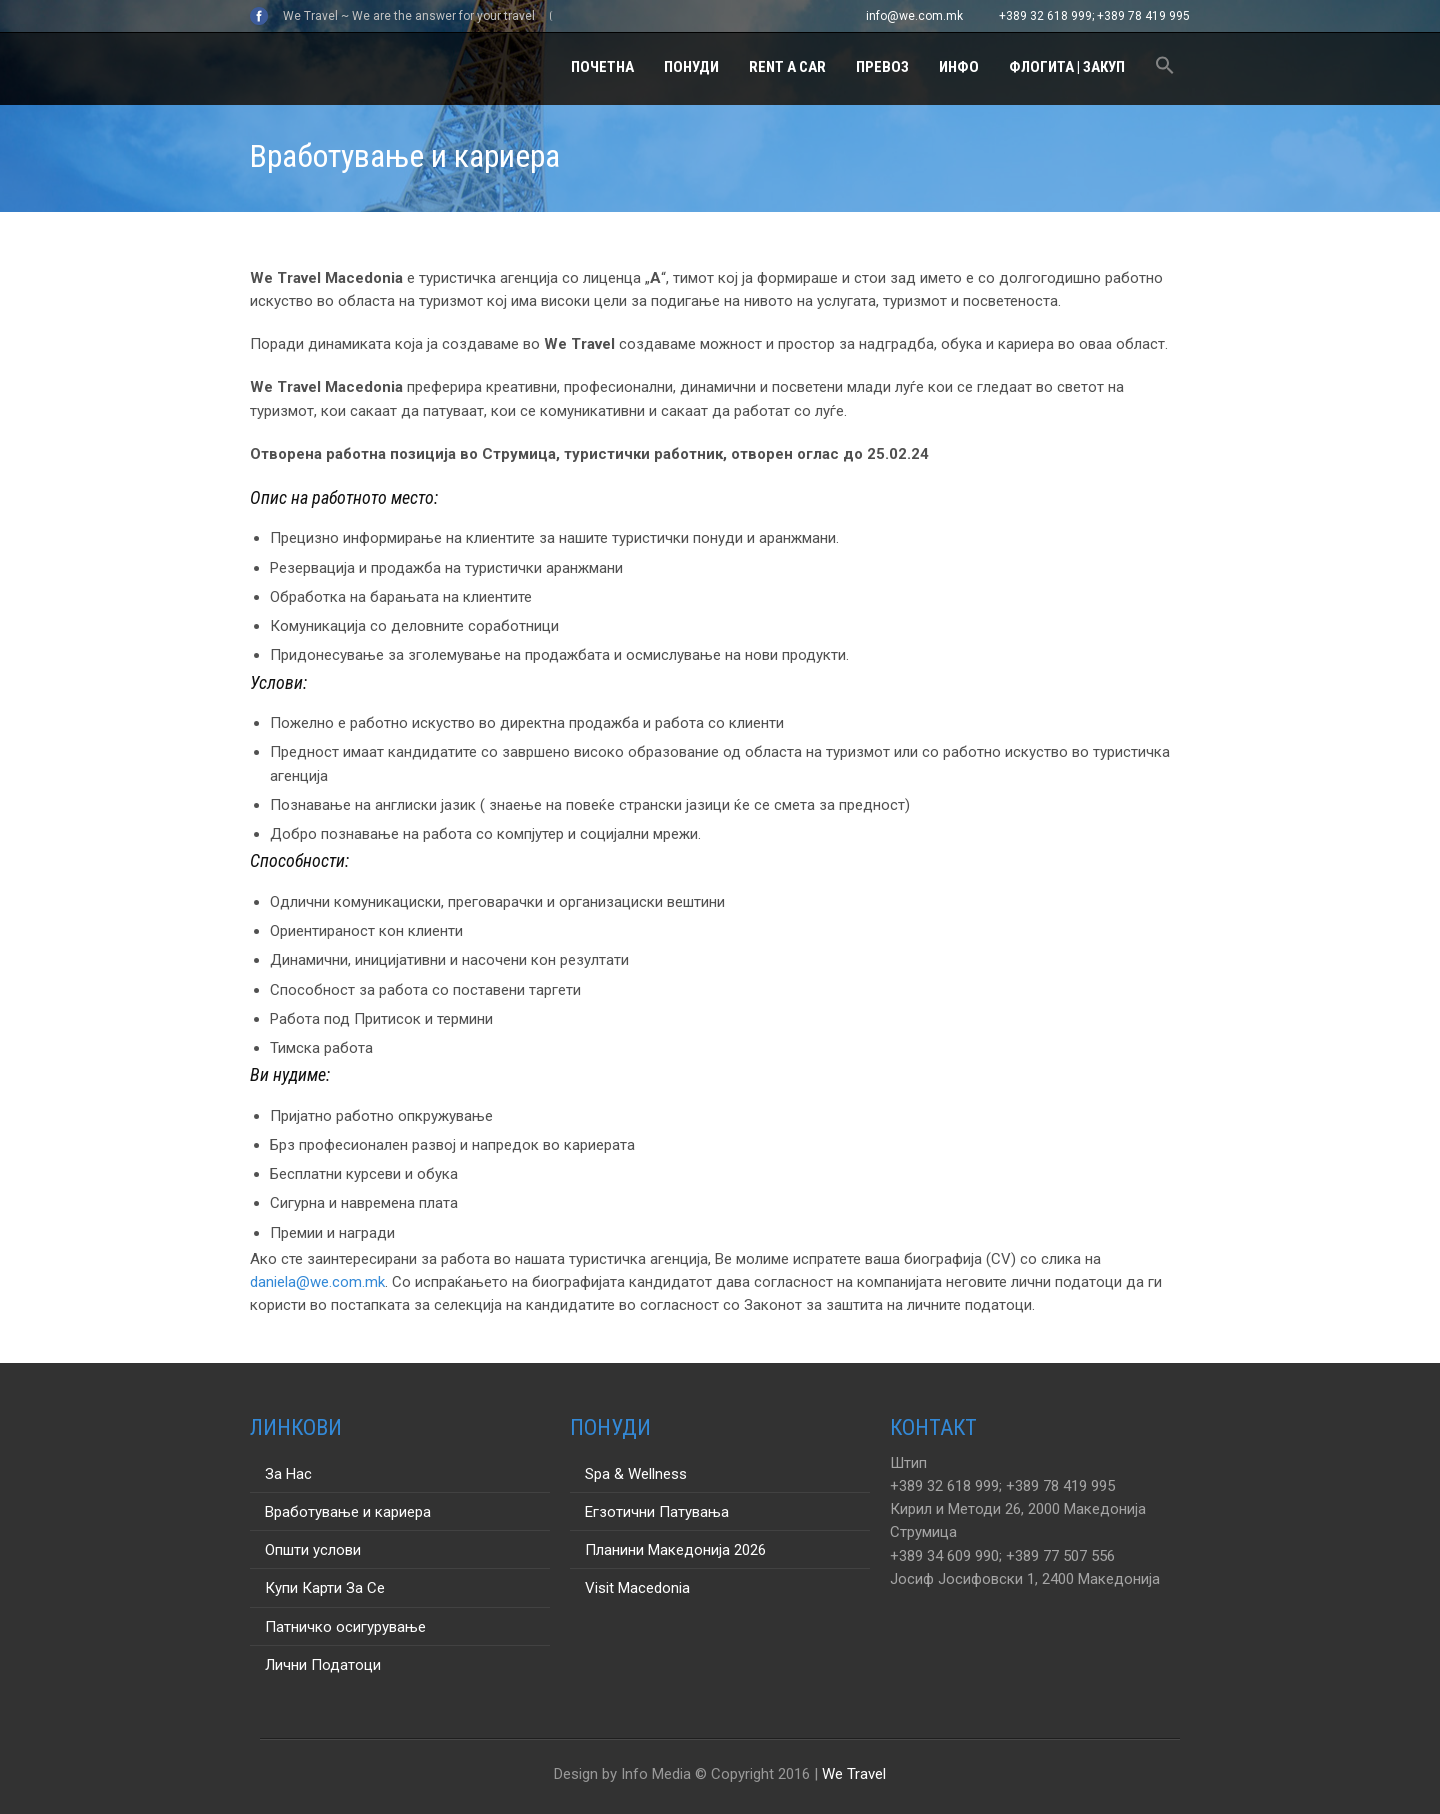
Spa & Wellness (636, 1474)
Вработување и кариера (348, 1512)
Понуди (691, 67)
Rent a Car (787, 67)
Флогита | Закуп (1067, 67)
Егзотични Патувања (657, 1512)
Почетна (602, 67)
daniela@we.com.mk (317, 1282)
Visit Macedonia (637, 1588)
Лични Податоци (323, 1665)
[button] (1165, 68)
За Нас (288, 1474)
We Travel (854, 1774)
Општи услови (313, 1550)
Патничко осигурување (345, 1627)
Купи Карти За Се (325, 1588)
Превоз (882, 67)
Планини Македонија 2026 (675, 1550)
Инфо (959, 67)
